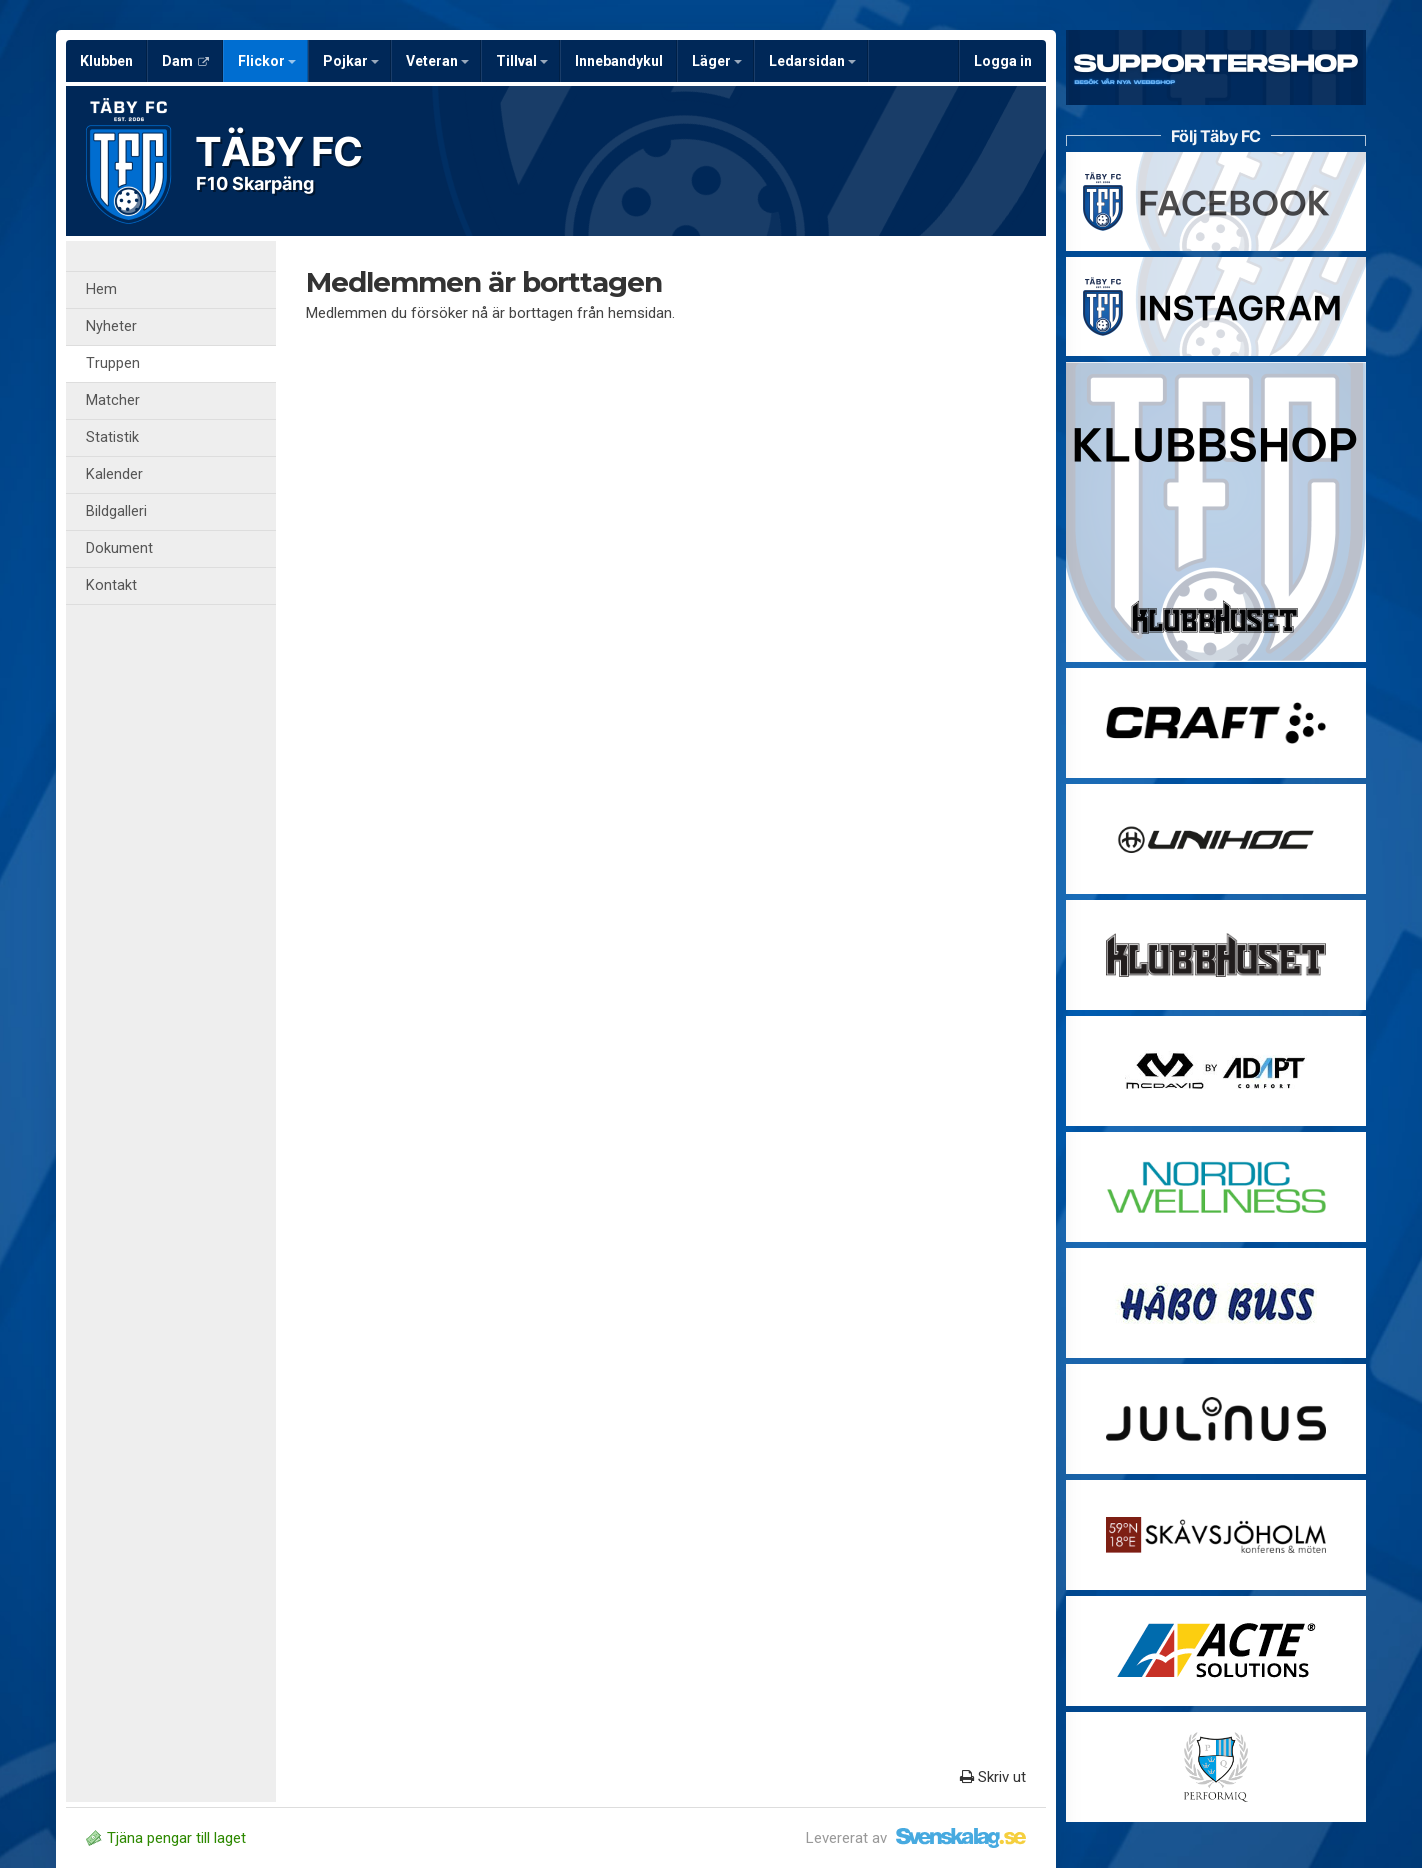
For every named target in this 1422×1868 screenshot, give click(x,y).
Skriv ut (993, 1777)
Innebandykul (619, 61)
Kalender (114, 474)
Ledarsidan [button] (812, 61)
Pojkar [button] (351, 61)
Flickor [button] (267, 61)
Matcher (113, 400)
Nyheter (111, 326)
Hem (101, 289)
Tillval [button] (522, 61)
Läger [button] (717, 61)
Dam (185, 61)
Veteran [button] (437, 61)
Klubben (106, 61)
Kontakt (111, 585)
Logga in (1003, 61)
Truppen (113, 363)
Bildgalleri (116, 511)
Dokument (119, 548)
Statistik (112, 437)
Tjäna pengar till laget (166, 1838)
